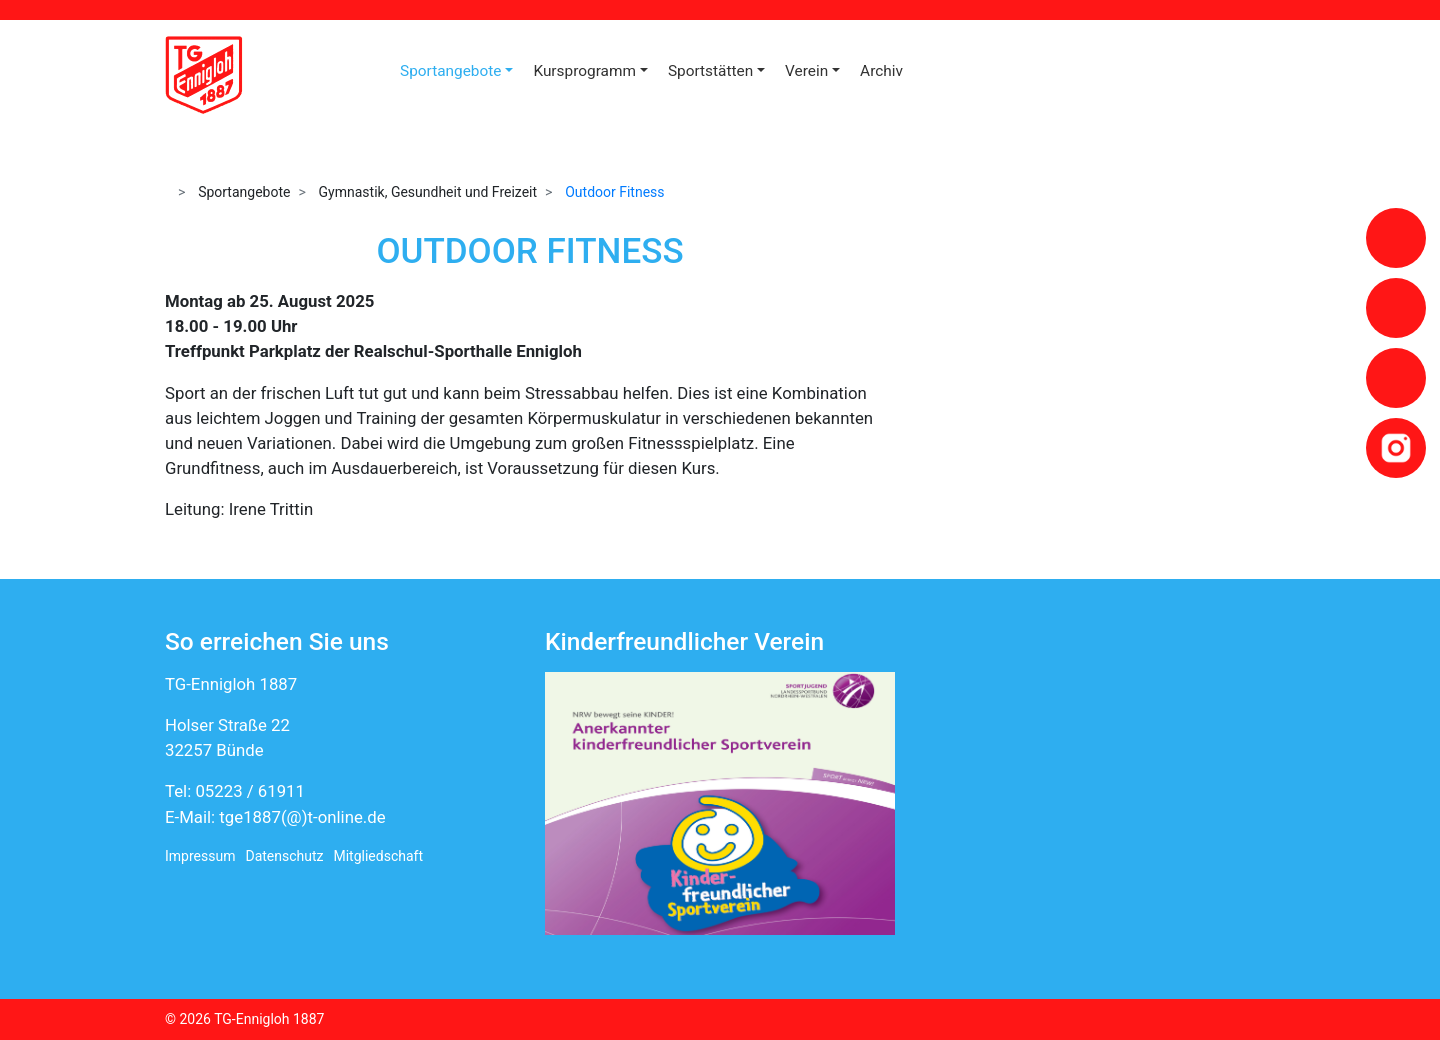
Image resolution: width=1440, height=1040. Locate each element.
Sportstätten (710, 71)
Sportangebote (450, 71)
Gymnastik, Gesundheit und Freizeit (428, 192)
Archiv (881, 71)
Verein (806, 71)
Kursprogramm (584, 71)
